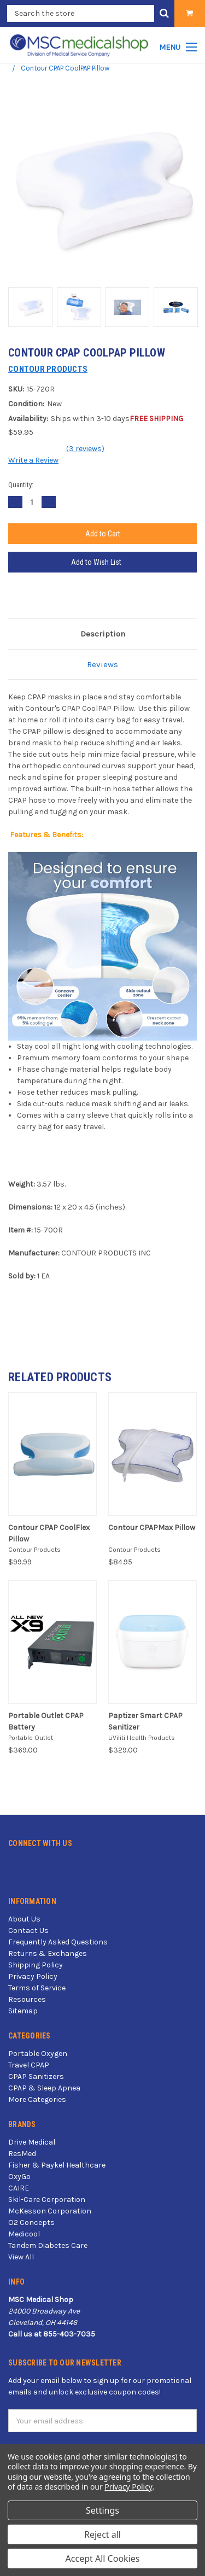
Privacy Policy (32, 1976)
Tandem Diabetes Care (47, 2245)
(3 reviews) (85, 448)
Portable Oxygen (37, 2053)
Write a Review (33, 460)
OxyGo (19, 2176)
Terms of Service (37, 1988)
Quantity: (20, 485)
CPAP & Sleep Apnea (44, 2088)
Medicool (24, 2234)
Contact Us (28, 1930)
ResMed (22, 2153)
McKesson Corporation (49, 2211)
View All (21, 2257)
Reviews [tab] (102, 664)
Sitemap (23, 2011)
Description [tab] (102, 634)
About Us (24, 1919)
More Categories (37, 2099)
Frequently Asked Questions (58, 1942)
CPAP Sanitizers (36, 2076)
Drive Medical (31, 2142)
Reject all (102, 2534)
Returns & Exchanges (47, 1953)
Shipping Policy (35, 1965)
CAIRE (18, 2188)
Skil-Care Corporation (46, 2199)
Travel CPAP (28, 2065)
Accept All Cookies (103, 2558)
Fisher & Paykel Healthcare (57, 2165)
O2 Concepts (31, 2222)
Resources (27, 1999)
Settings (102, 2510)
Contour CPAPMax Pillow (151, 1527)
